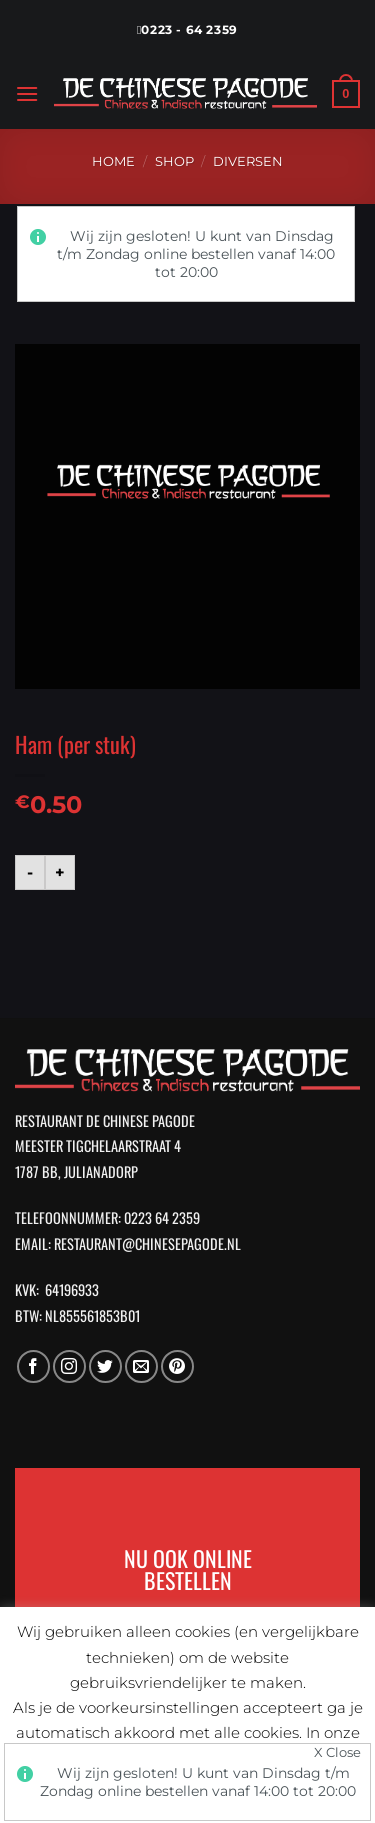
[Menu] (27, 93)
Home (113, 161)
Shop (174, 161)
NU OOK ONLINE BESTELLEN (188, 1569)
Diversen (248, 161)
